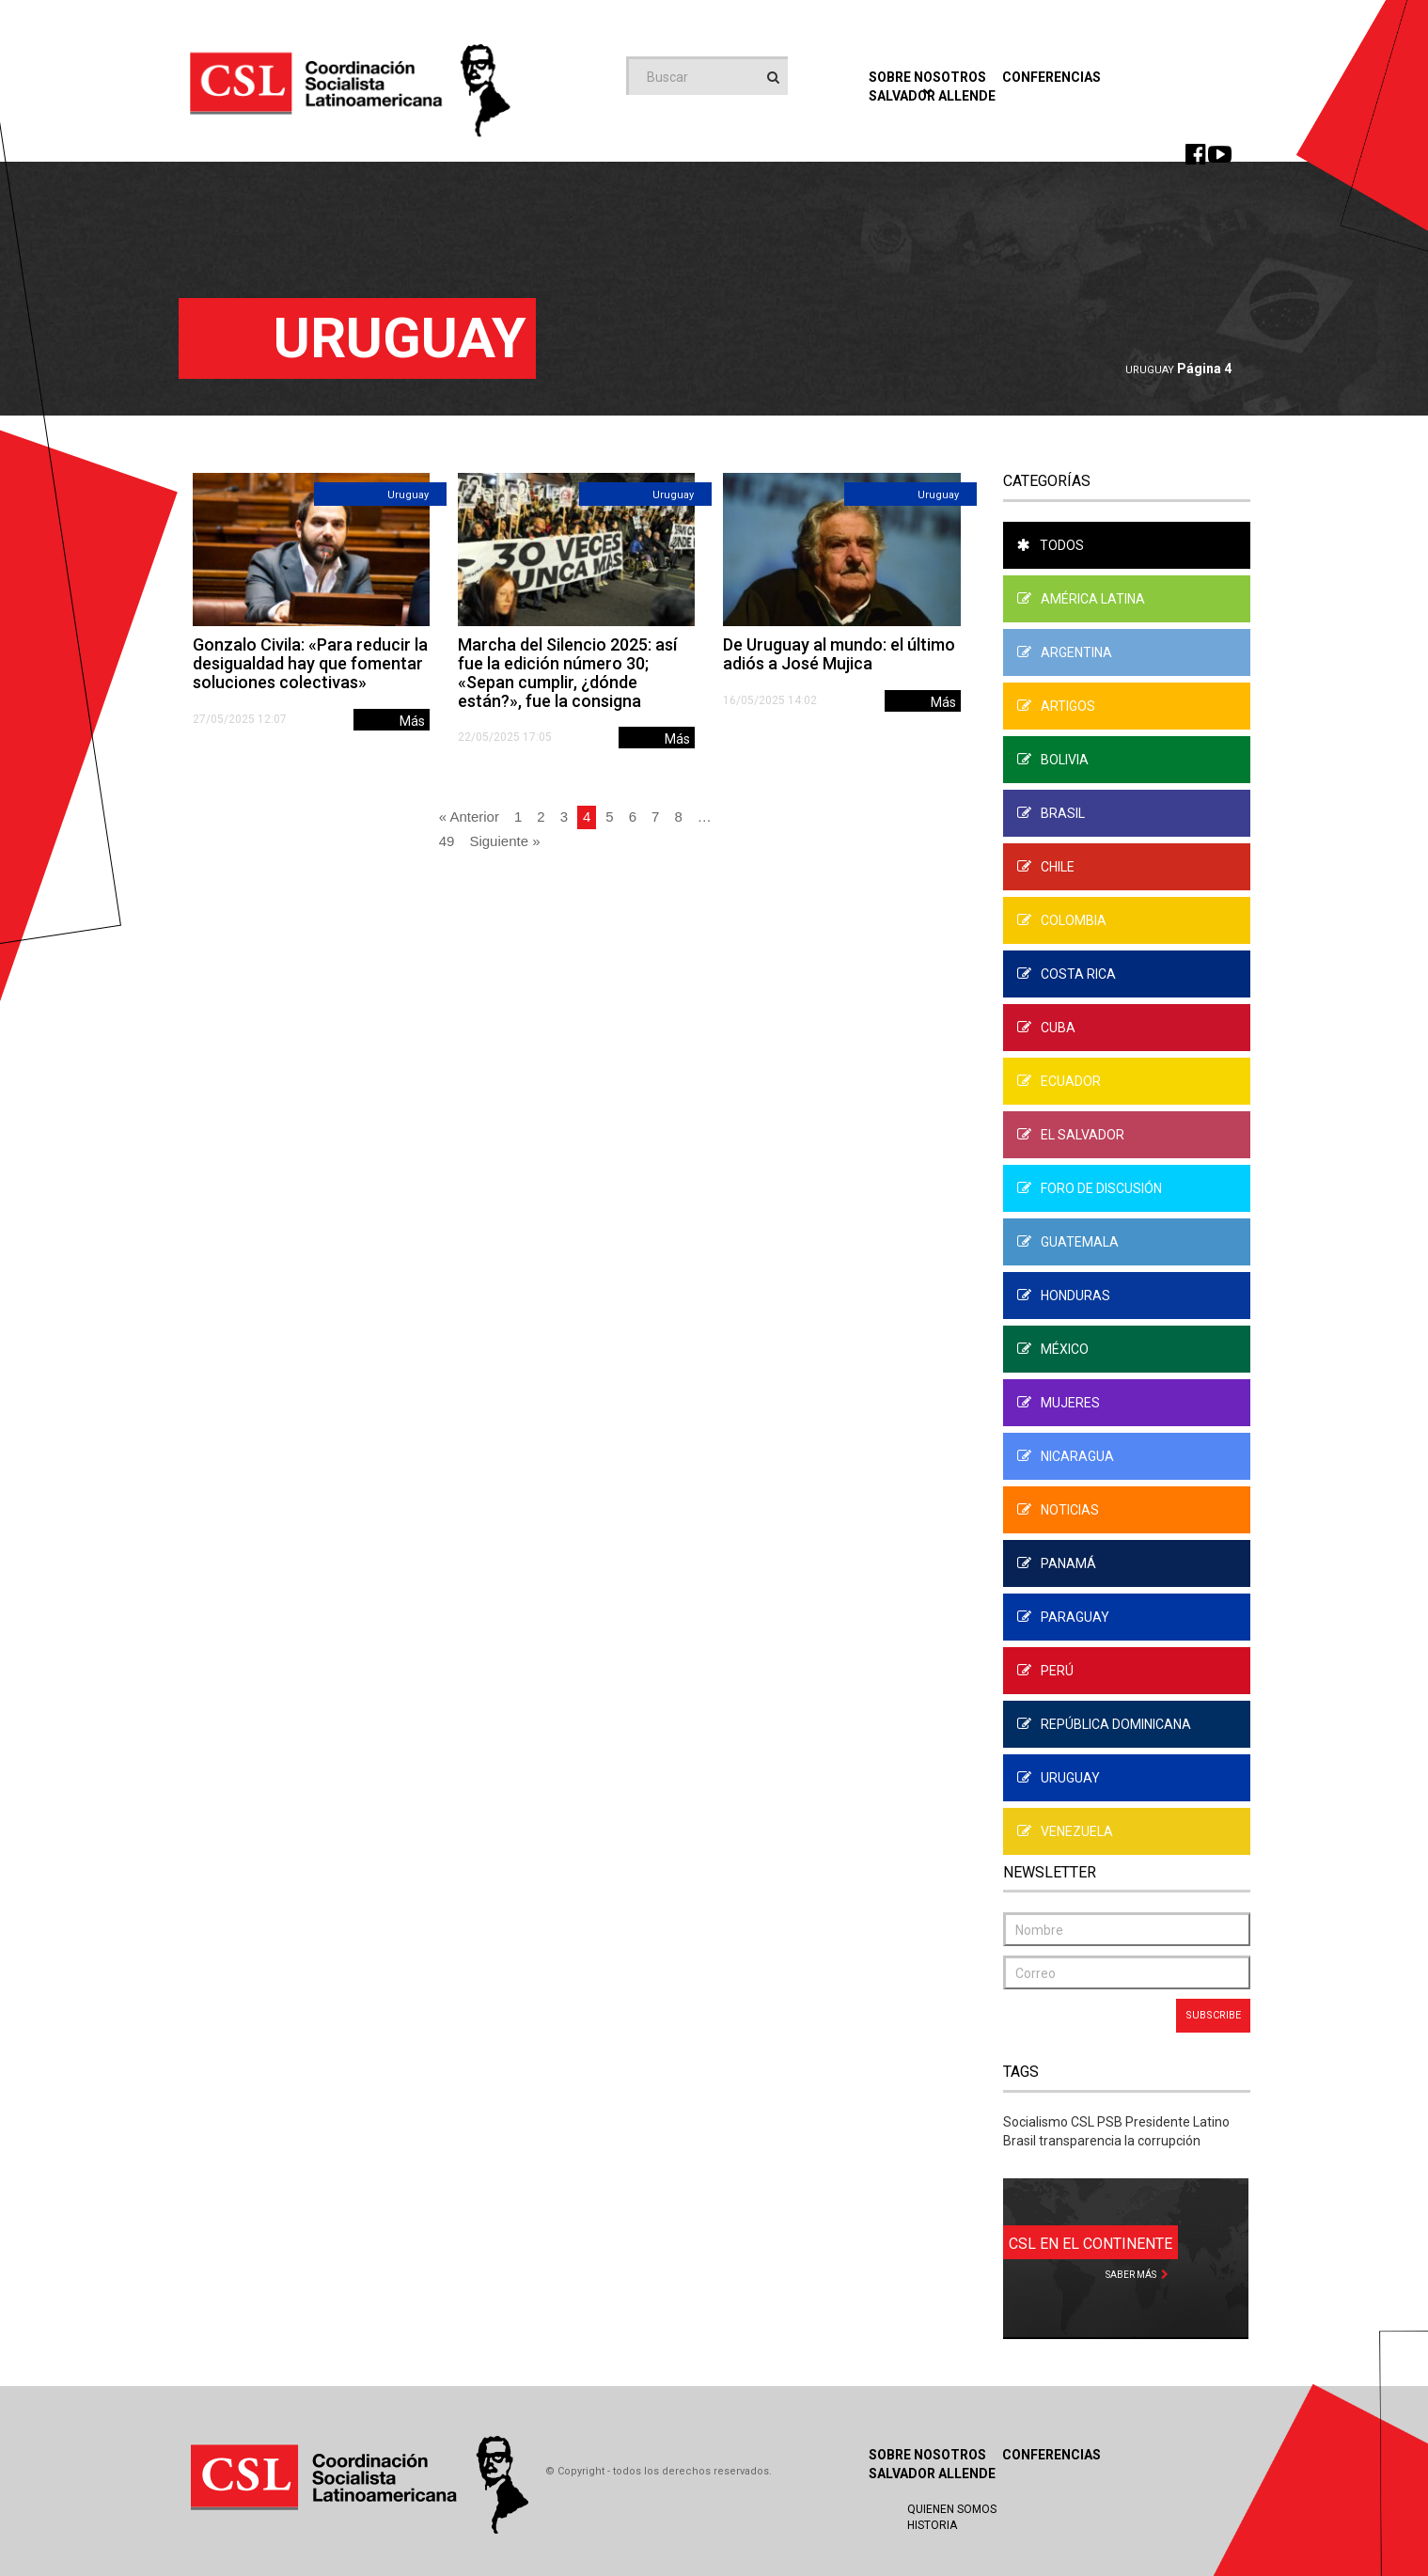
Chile (1046, 866)
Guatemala (1068, 1241)
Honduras (1063, 1295)
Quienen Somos (951, 2509)
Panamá (1056, 1563)
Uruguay (1149, 370)
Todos (1050, 545)
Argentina (1064, 652)
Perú (1045, 1670)
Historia (932, 2525)
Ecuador (1059, 1081)
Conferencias (1051, 77)
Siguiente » (504, 841)
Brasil (1051, 813)
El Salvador (1070, 1134)
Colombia (1061, 920)
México (1053, 1349)
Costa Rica (1066, 974)
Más (412, 721)
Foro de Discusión (1089, 1188)
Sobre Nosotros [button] (927, 82)
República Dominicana (1104, 1724)
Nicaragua (1065, 1456)
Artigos (1056, 706)
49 (447, 841)
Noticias (1058, 1509)
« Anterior (469, 817)
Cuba (1046, 1027)
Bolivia (1053, 759)
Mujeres (1058, 1402)
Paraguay (1063, 1617)
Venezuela (1065, 1831)
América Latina (1081, 598)
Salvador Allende (932, 2473)
